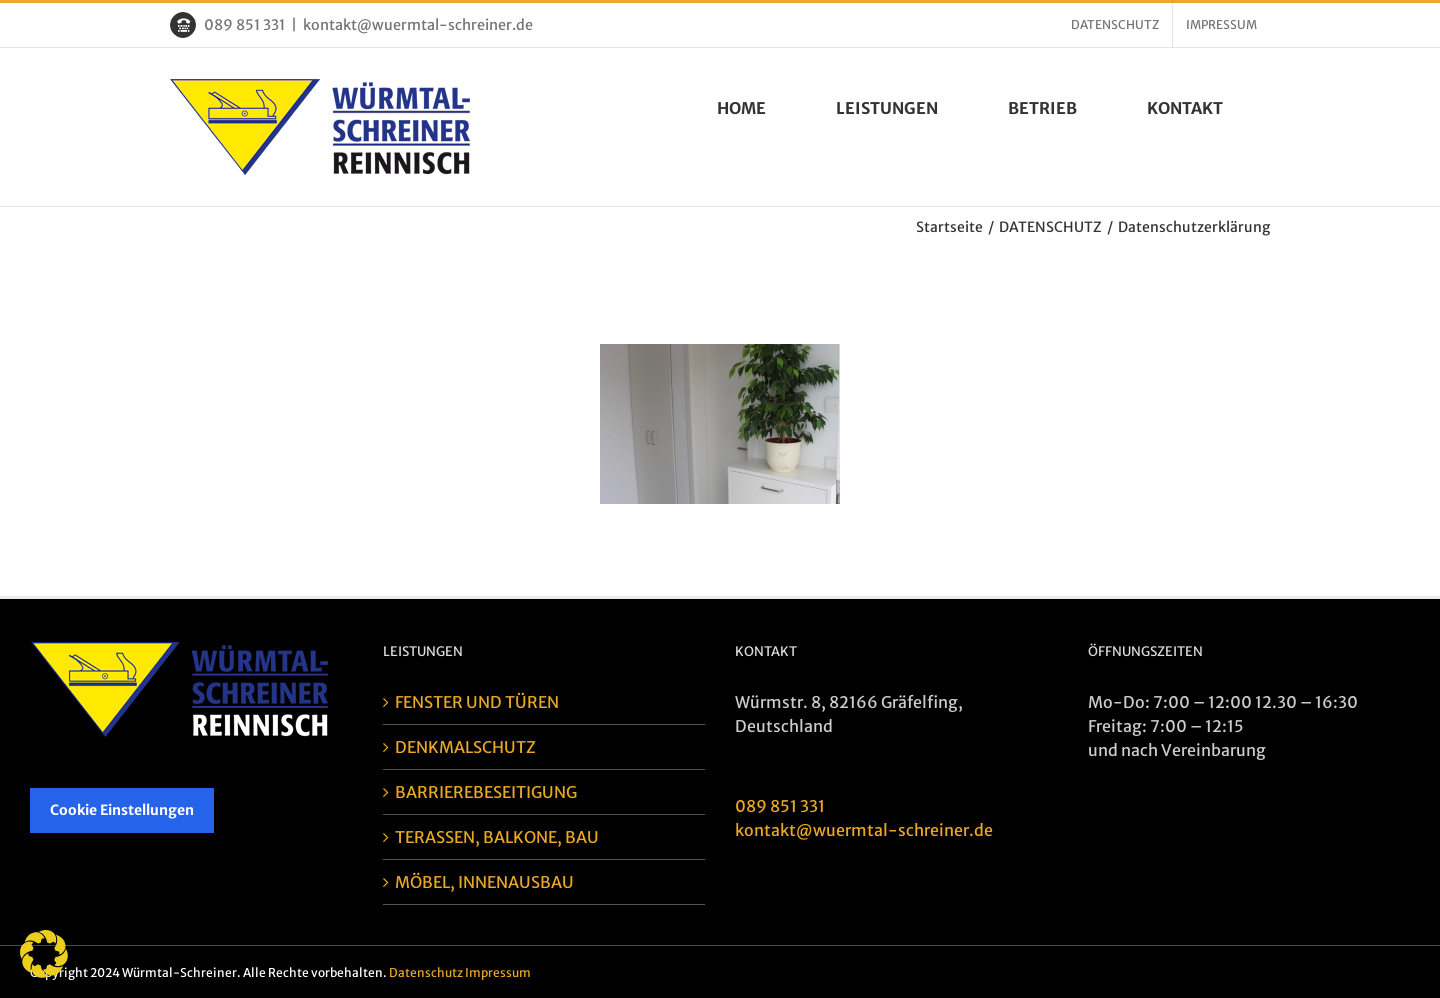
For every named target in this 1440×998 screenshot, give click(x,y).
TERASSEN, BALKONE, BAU (497, 837)
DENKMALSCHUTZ (465, 747)
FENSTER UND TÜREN (477, 702)
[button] (44, 954)
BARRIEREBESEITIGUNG (486, 792)
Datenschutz (426, 972)
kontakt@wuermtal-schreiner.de (418, 25)
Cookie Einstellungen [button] (122, 810)
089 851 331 (244, 25)
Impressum (498, 972)
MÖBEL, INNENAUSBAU (484, 882)
